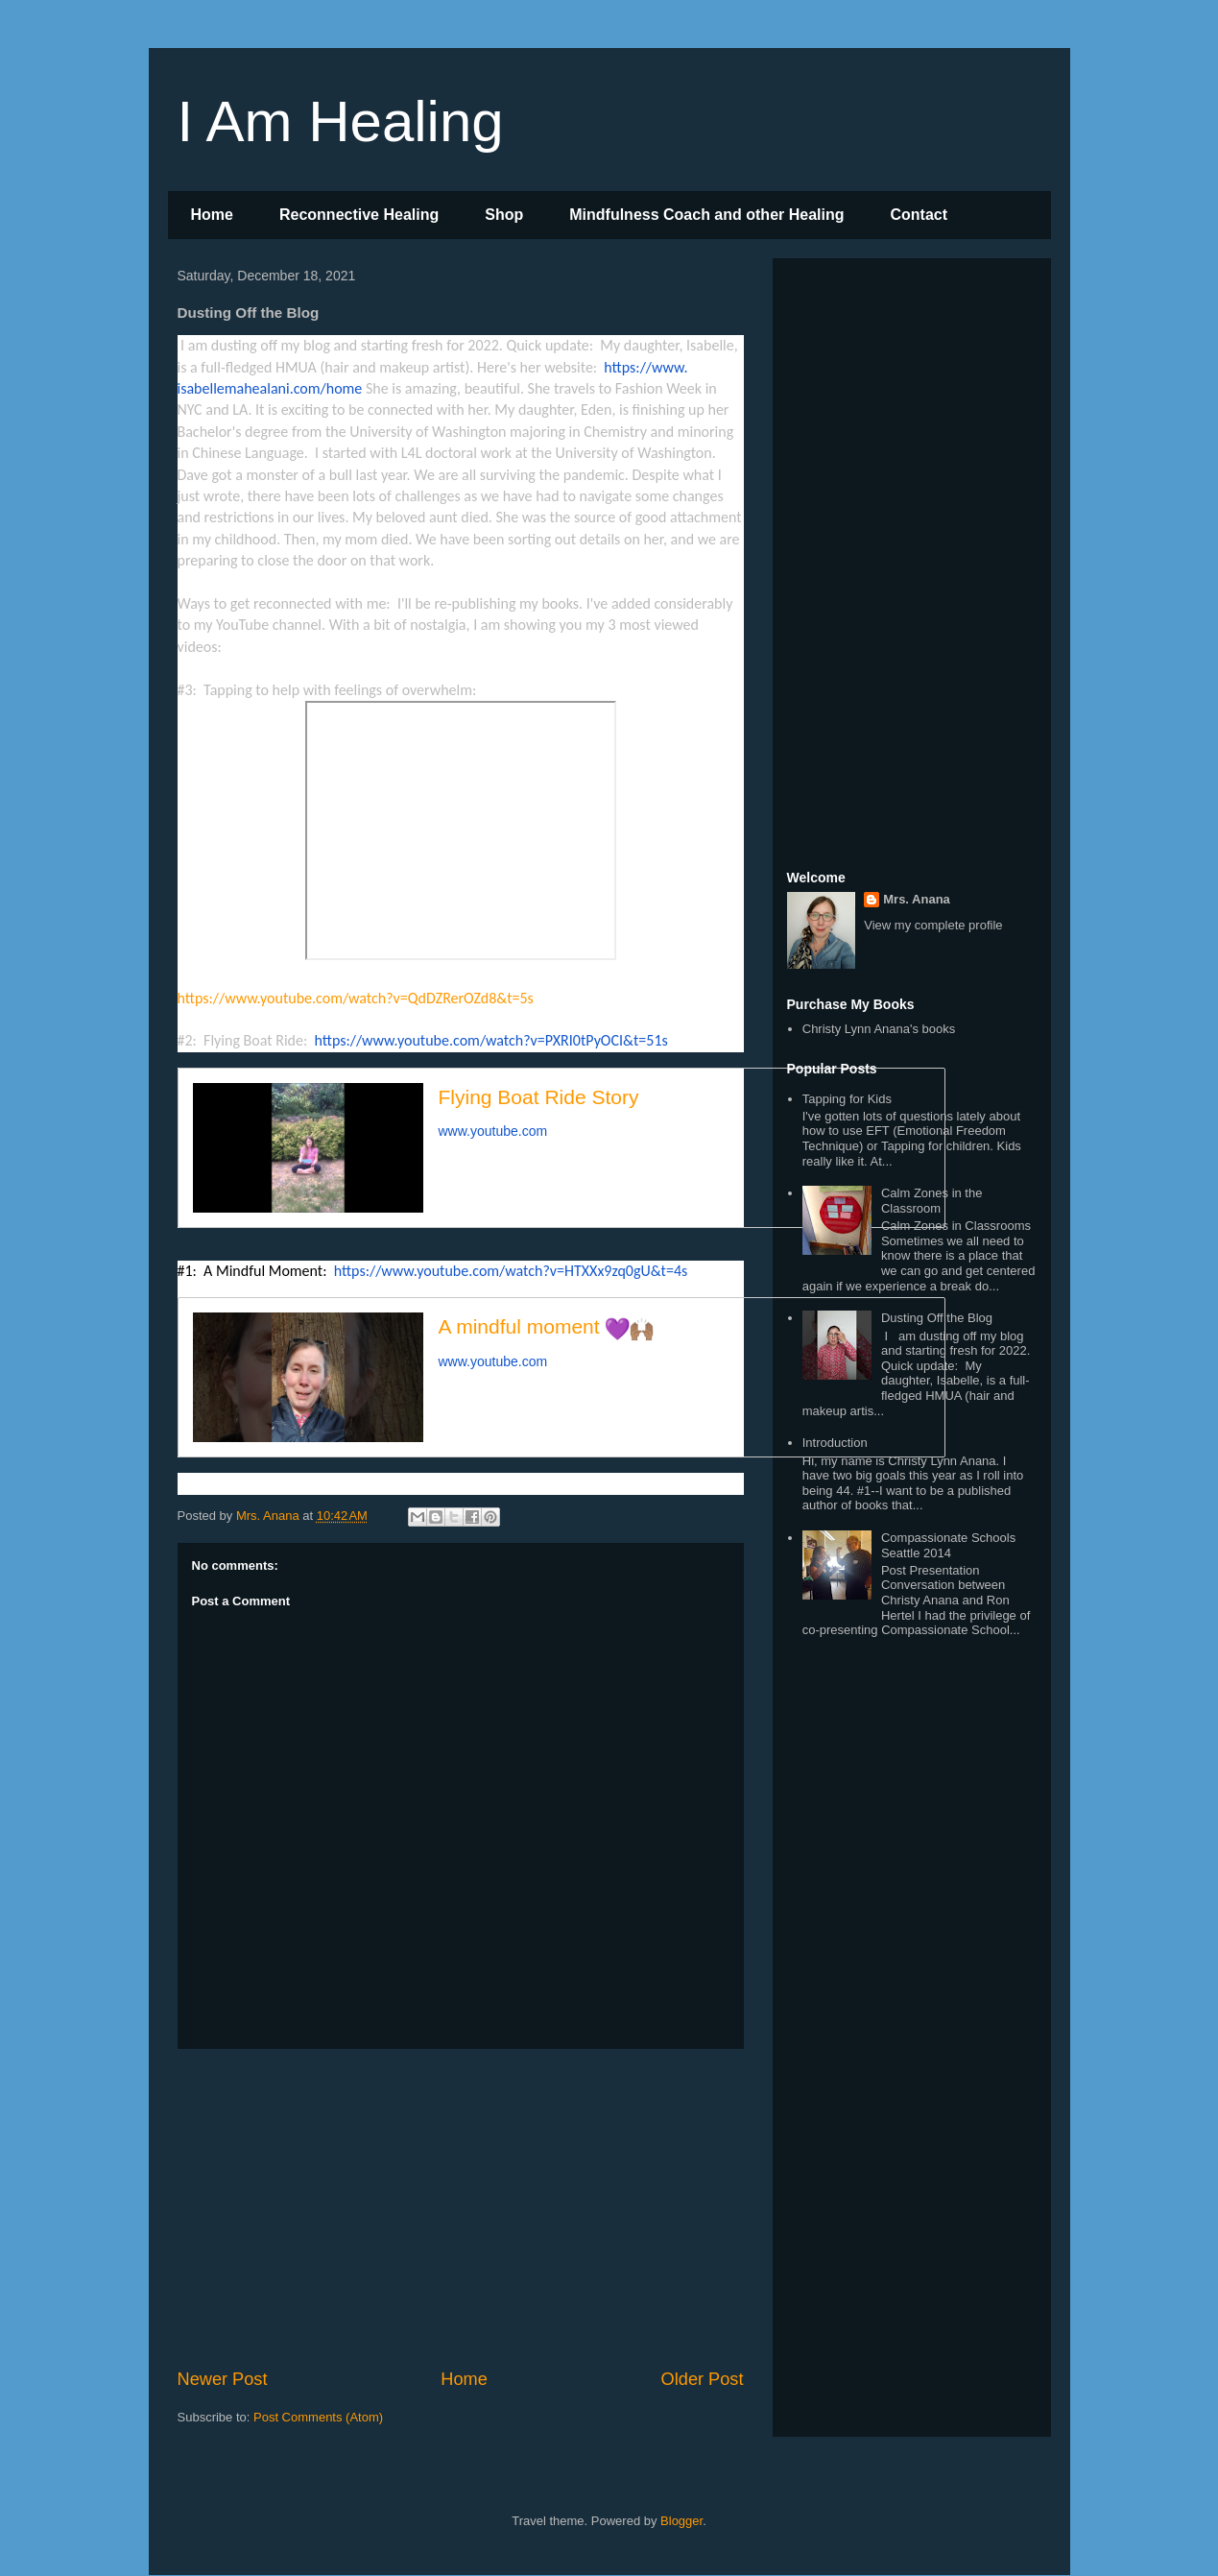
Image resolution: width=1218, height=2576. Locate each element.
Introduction (835, 1442)
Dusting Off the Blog (936, 1318)
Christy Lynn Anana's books (879, 1029)
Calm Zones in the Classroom (932, 1201)
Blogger (681, 2521)
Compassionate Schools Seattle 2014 (948, 1545)
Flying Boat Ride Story (539, 1097)
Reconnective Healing (359, 214)
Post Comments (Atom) (318, 2417)
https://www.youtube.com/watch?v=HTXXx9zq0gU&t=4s (511, 1271)
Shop (504, 214)
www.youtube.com (493, 1131)
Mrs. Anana (916, 899)
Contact (918, 214)
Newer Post (223, 2379)
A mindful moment (546, 1326)
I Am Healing (341, 121)
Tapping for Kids (847, 1099)
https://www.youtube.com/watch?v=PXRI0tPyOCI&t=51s (490, 1040)
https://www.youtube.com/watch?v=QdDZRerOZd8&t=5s (356, 998)
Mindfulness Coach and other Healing (706, 214)
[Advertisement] (461, 2208)
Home (212, 214)
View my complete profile (933, 925)
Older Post (702, 2379)
